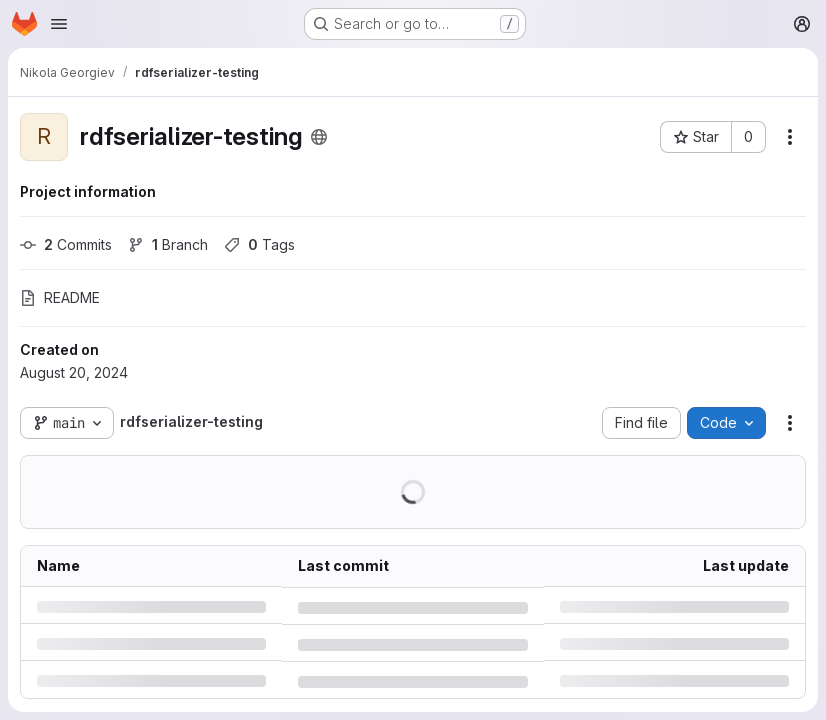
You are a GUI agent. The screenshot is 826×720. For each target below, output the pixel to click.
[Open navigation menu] (59, 24)
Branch (168, 244)
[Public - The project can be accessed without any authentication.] (319, 137)
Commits (66, 244)
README (60, 297)
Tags (259, 244)
